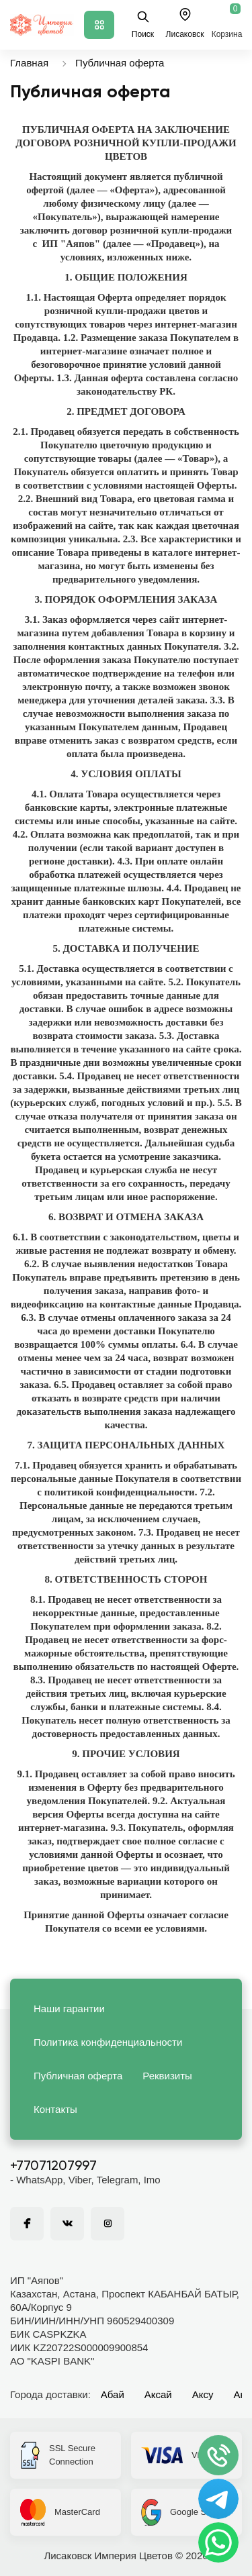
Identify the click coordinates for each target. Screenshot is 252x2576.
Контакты (55, 2109)
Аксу (203, 2394)
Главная (29, 62)
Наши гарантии (69, 2008)
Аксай (158, 2394)
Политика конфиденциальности (108, 2042)
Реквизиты (167, 2075)
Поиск (143, 24)
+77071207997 (53, 2166)
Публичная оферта (119, 62)
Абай (112, 2394)
